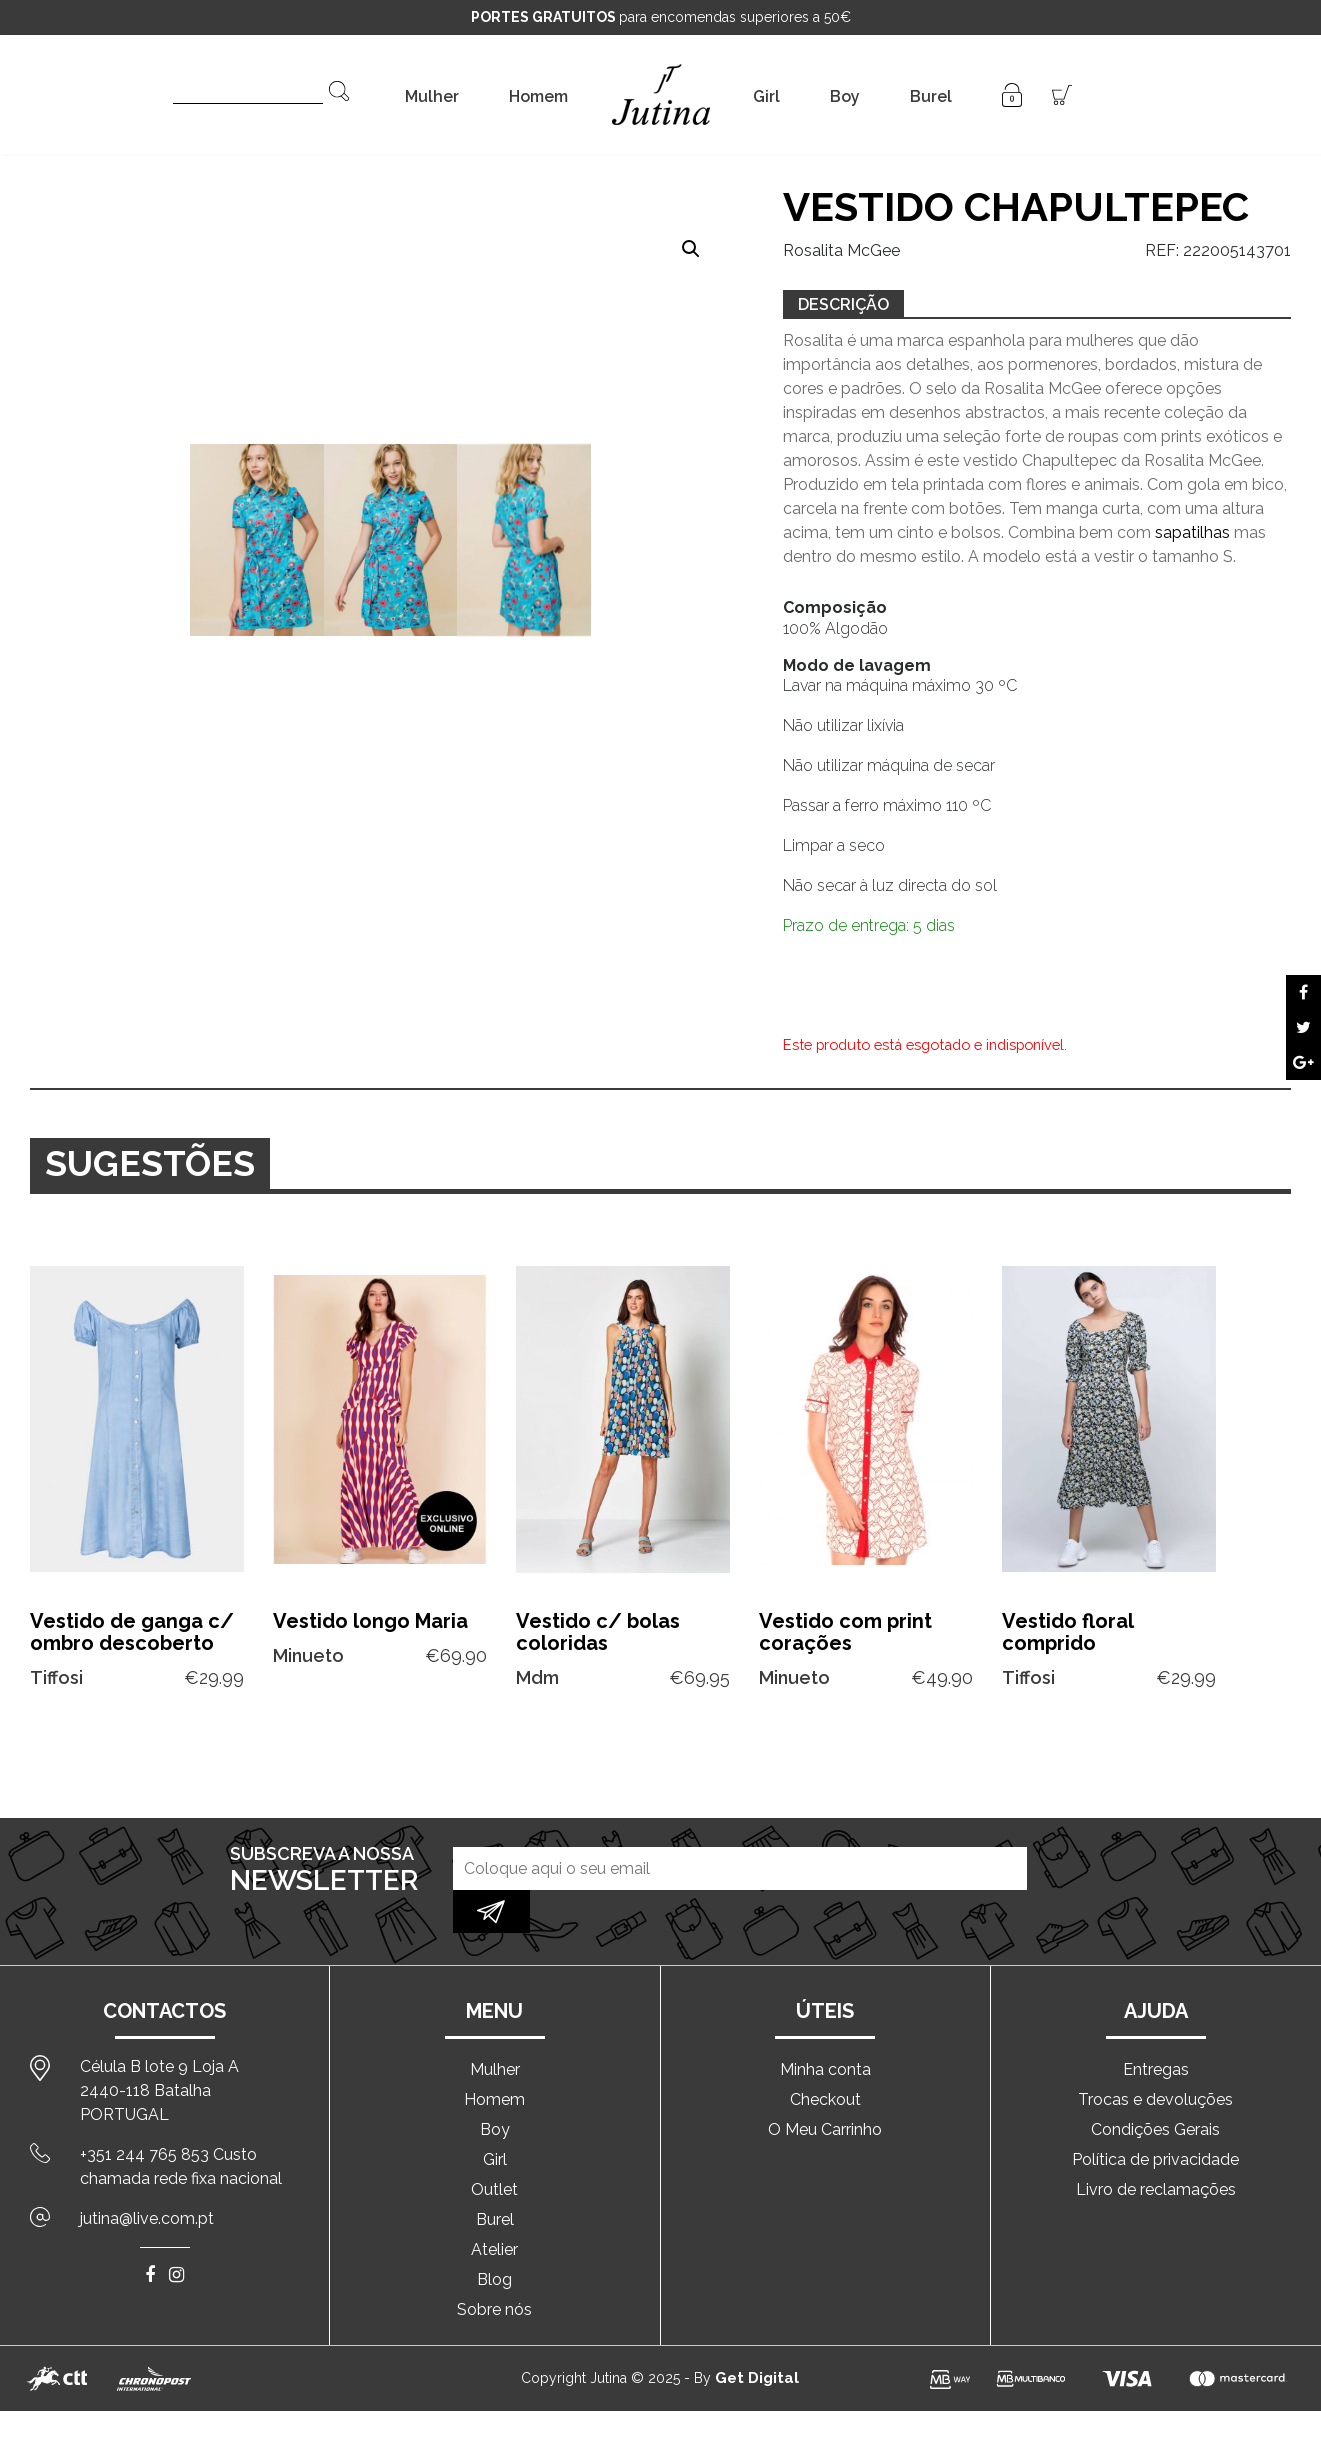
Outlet (494, 2146)
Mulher (432, 96)
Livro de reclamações (1156, 2146)
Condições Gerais (1155, 2086)
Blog (494, 2236)
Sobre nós (494, 2266)
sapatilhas (1194, 532)
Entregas (1156, 2026)
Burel (931, 96)
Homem (538, 96)
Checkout (825, 2056)
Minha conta (825, 2026)
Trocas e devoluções (1155, 2056)
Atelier (494, 2206)
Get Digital (757, 2335)
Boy (845, 96)
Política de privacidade (1155, 2116)
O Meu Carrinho (825, 2086)
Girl (766, 96)
